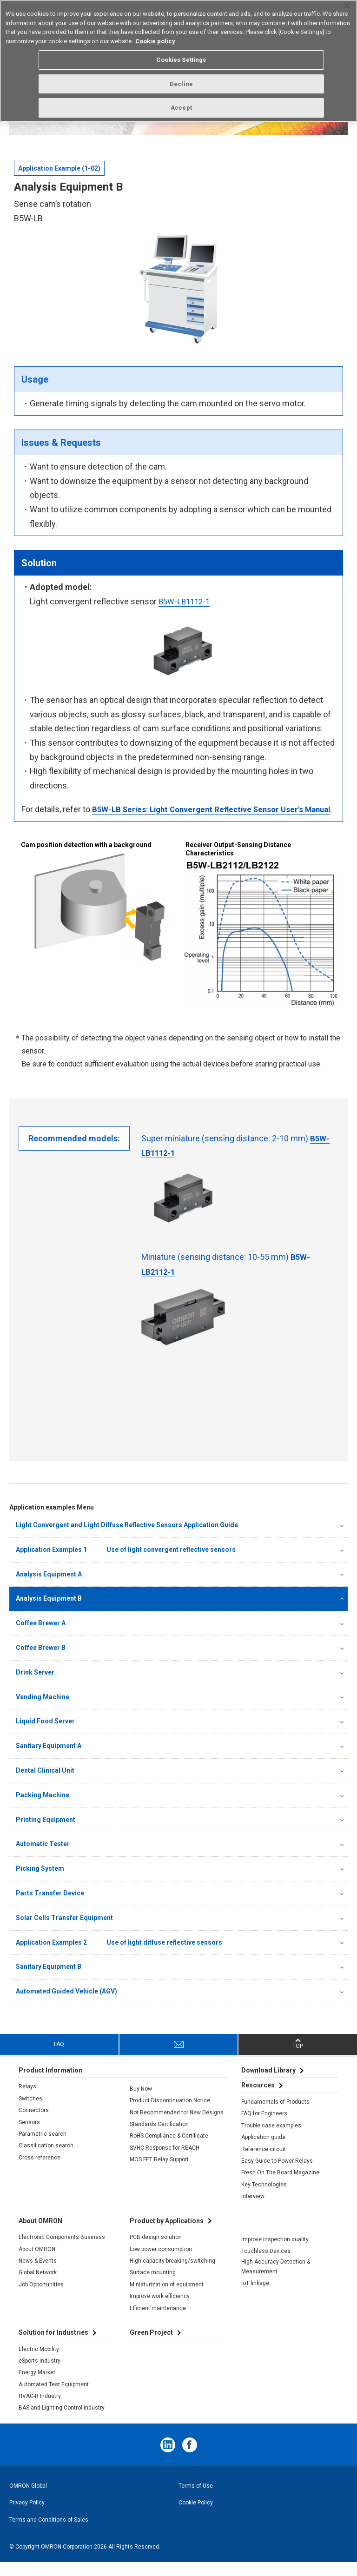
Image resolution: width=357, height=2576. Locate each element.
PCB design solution (156, 2251)
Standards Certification (159, 2138)
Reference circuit (263, 2162)
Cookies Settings (181, 59)
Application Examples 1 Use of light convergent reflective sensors (126, 1563)
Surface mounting (153, 2286)
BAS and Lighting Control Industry (62, 2421)
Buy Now (141, 2102)
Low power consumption (161, 2262)
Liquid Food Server (45, 1735)
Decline (181, 83)
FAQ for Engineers (264, 2127)
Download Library (268, 2083)
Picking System (40, 1882)
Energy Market (37, 2386)
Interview (252, 2210)
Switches (30, 2112)
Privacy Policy (27, 2516)
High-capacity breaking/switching (172, 2274)
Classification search (46, 2159)
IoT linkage (255, 2297)
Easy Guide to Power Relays (277, 2175)
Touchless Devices (266, 2265)
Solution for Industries (53, 2346)
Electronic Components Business (62, 2251)
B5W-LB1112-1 (186, 601)
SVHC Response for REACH (164, 2161)
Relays (27, 2100)
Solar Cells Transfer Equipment (64, 1931)
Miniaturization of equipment (167, 2298)
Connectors (34, 2124)
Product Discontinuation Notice (170, 2114)
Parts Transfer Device (50, 1906)
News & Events (38, 2274)
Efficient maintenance (158, 2321)
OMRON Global (28, 2499)
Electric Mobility (39, 2362)
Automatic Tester (43, 1857)
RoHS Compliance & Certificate (169, 2149)
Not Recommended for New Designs (177, 2126)
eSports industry (39, 2374)
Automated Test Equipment (54, 2398)
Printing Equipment (45, 1833)
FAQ (59, 2058)
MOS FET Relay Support (159, 2173)
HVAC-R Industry (40, 2410)
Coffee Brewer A (41, 1637)
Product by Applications (167, 2234)
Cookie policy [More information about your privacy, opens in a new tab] (155, 41)
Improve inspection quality (275, 2253)
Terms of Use (195, 2499)
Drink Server (35, 1685)
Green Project (151, 2346)
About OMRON (37, 2262)
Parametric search (42, 2148)
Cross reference (39, 2171)
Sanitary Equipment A (48, 1759)
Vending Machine (42, 1710)
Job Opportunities (41, 2298)
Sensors (29, 2135)
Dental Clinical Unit (45, 1784)
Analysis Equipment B (49, 1612)
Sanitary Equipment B (48, 1980)
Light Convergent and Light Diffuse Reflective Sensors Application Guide (127, 1539)
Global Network (38, 2286)
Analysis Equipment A (49, 1587)
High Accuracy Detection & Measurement (275, 2280)
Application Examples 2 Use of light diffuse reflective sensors (119, 1956)
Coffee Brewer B (41, 1661)
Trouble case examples (271, 2139)
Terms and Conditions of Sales (48, 2533)
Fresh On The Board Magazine (280, 2186)
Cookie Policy (195, 2516)
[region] (178, 61)
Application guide (263, 2151)
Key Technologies (264, 2198)
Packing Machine (42, 1808)
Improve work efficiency (160, 2310)
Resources (258, 2099)
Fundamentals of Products (275, 2115)
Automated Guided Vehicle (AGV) (66, 2005)
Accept (181, 107)
